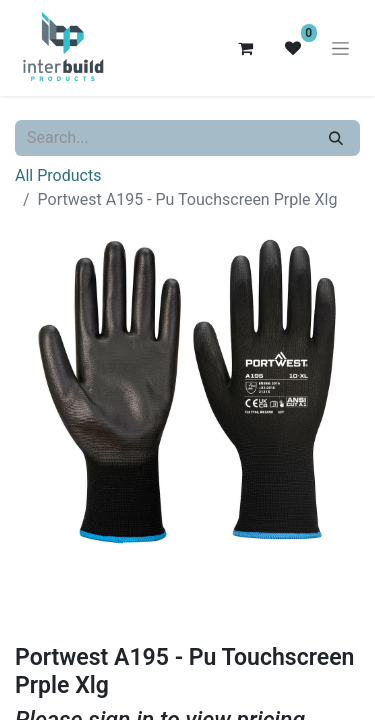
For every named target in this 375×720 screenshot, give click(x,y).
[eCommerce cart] (245, 48)
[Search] (336, 138)
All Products (58, 175)
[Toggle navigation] (340, 48)
